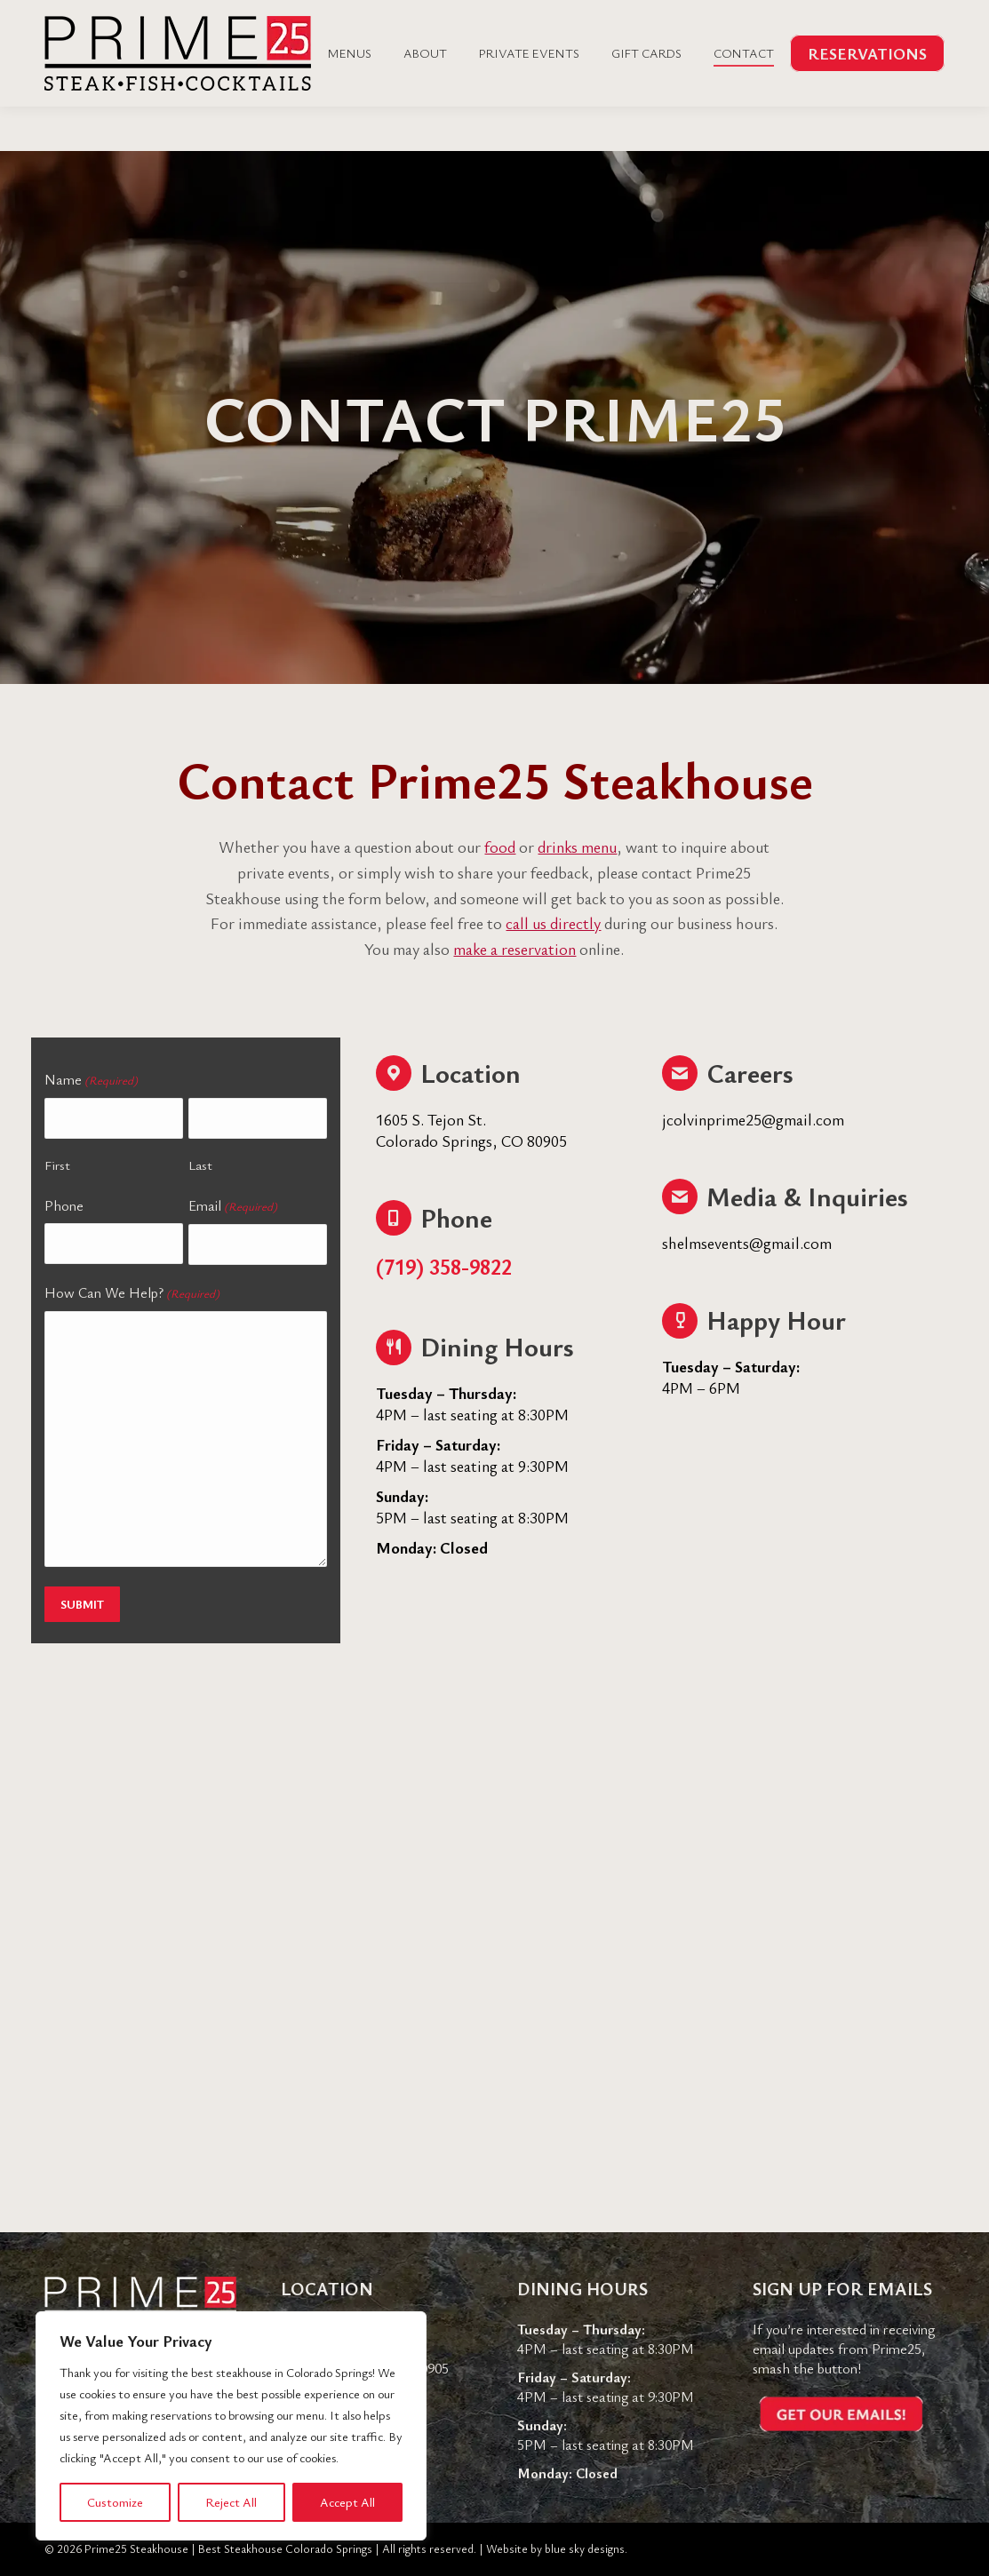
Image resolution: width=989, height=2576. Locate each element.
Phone (64, 1205)
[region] (231, 2425)
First (57, 1164)
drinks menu (577, 846)
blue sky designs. (586, 2548)
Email (232, 1206)
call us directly (553, 923)
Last (200, 1164)
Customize (115, 2501)
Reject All (231, 2501)
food (499, 846)
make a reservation (514, 948)
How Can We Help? (131, 1293)
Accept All (347, 2501)
